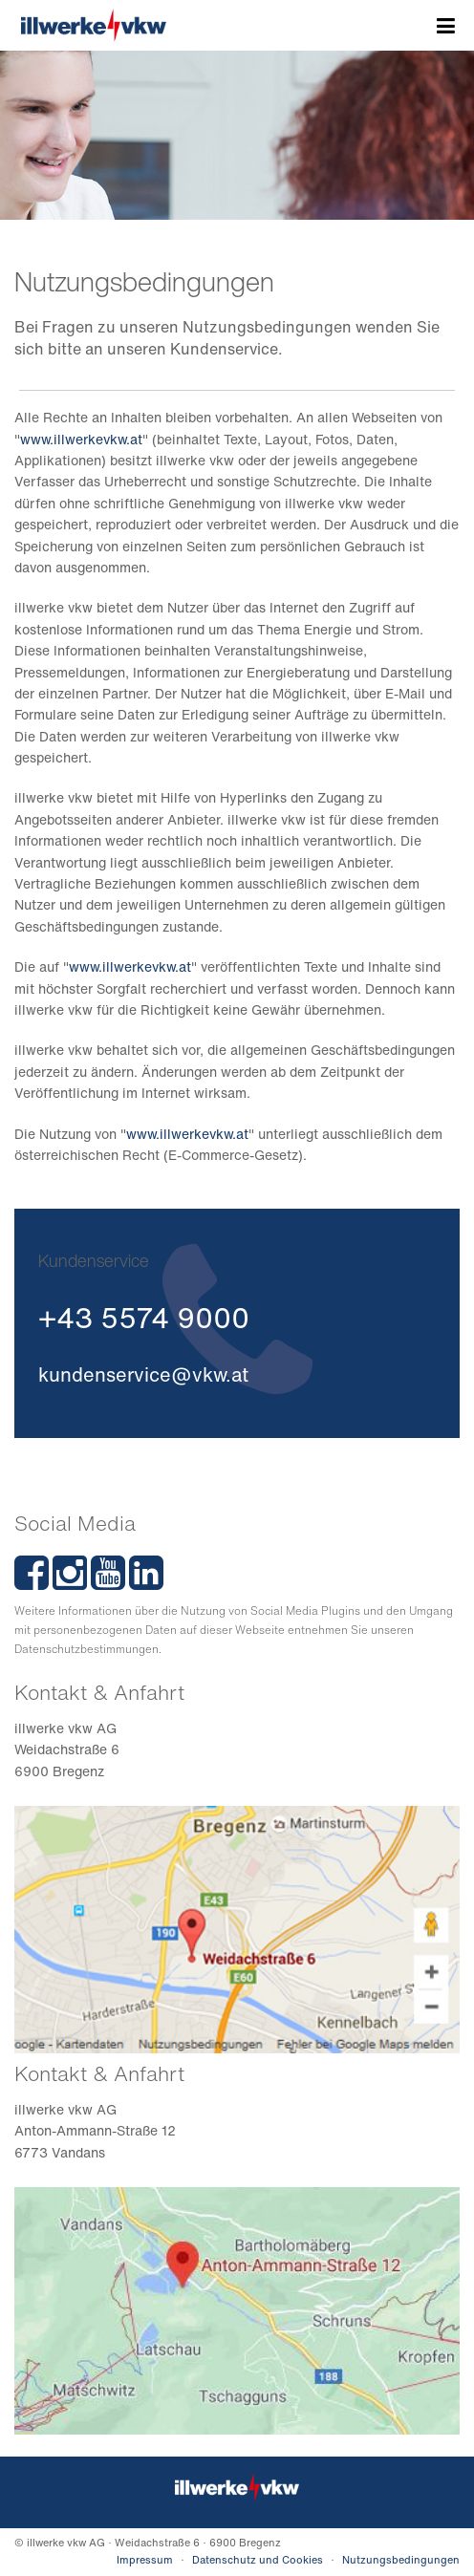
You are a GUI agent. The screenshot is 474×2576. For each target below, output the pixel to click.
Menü (446, 26)
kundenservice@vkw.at (143, 1374)
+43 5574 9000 (143, 1318)
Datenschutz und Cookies (257, 2559)
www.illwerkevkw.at (81, 439)
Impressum (145, 2559)
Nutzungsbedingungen (401, 2559)
